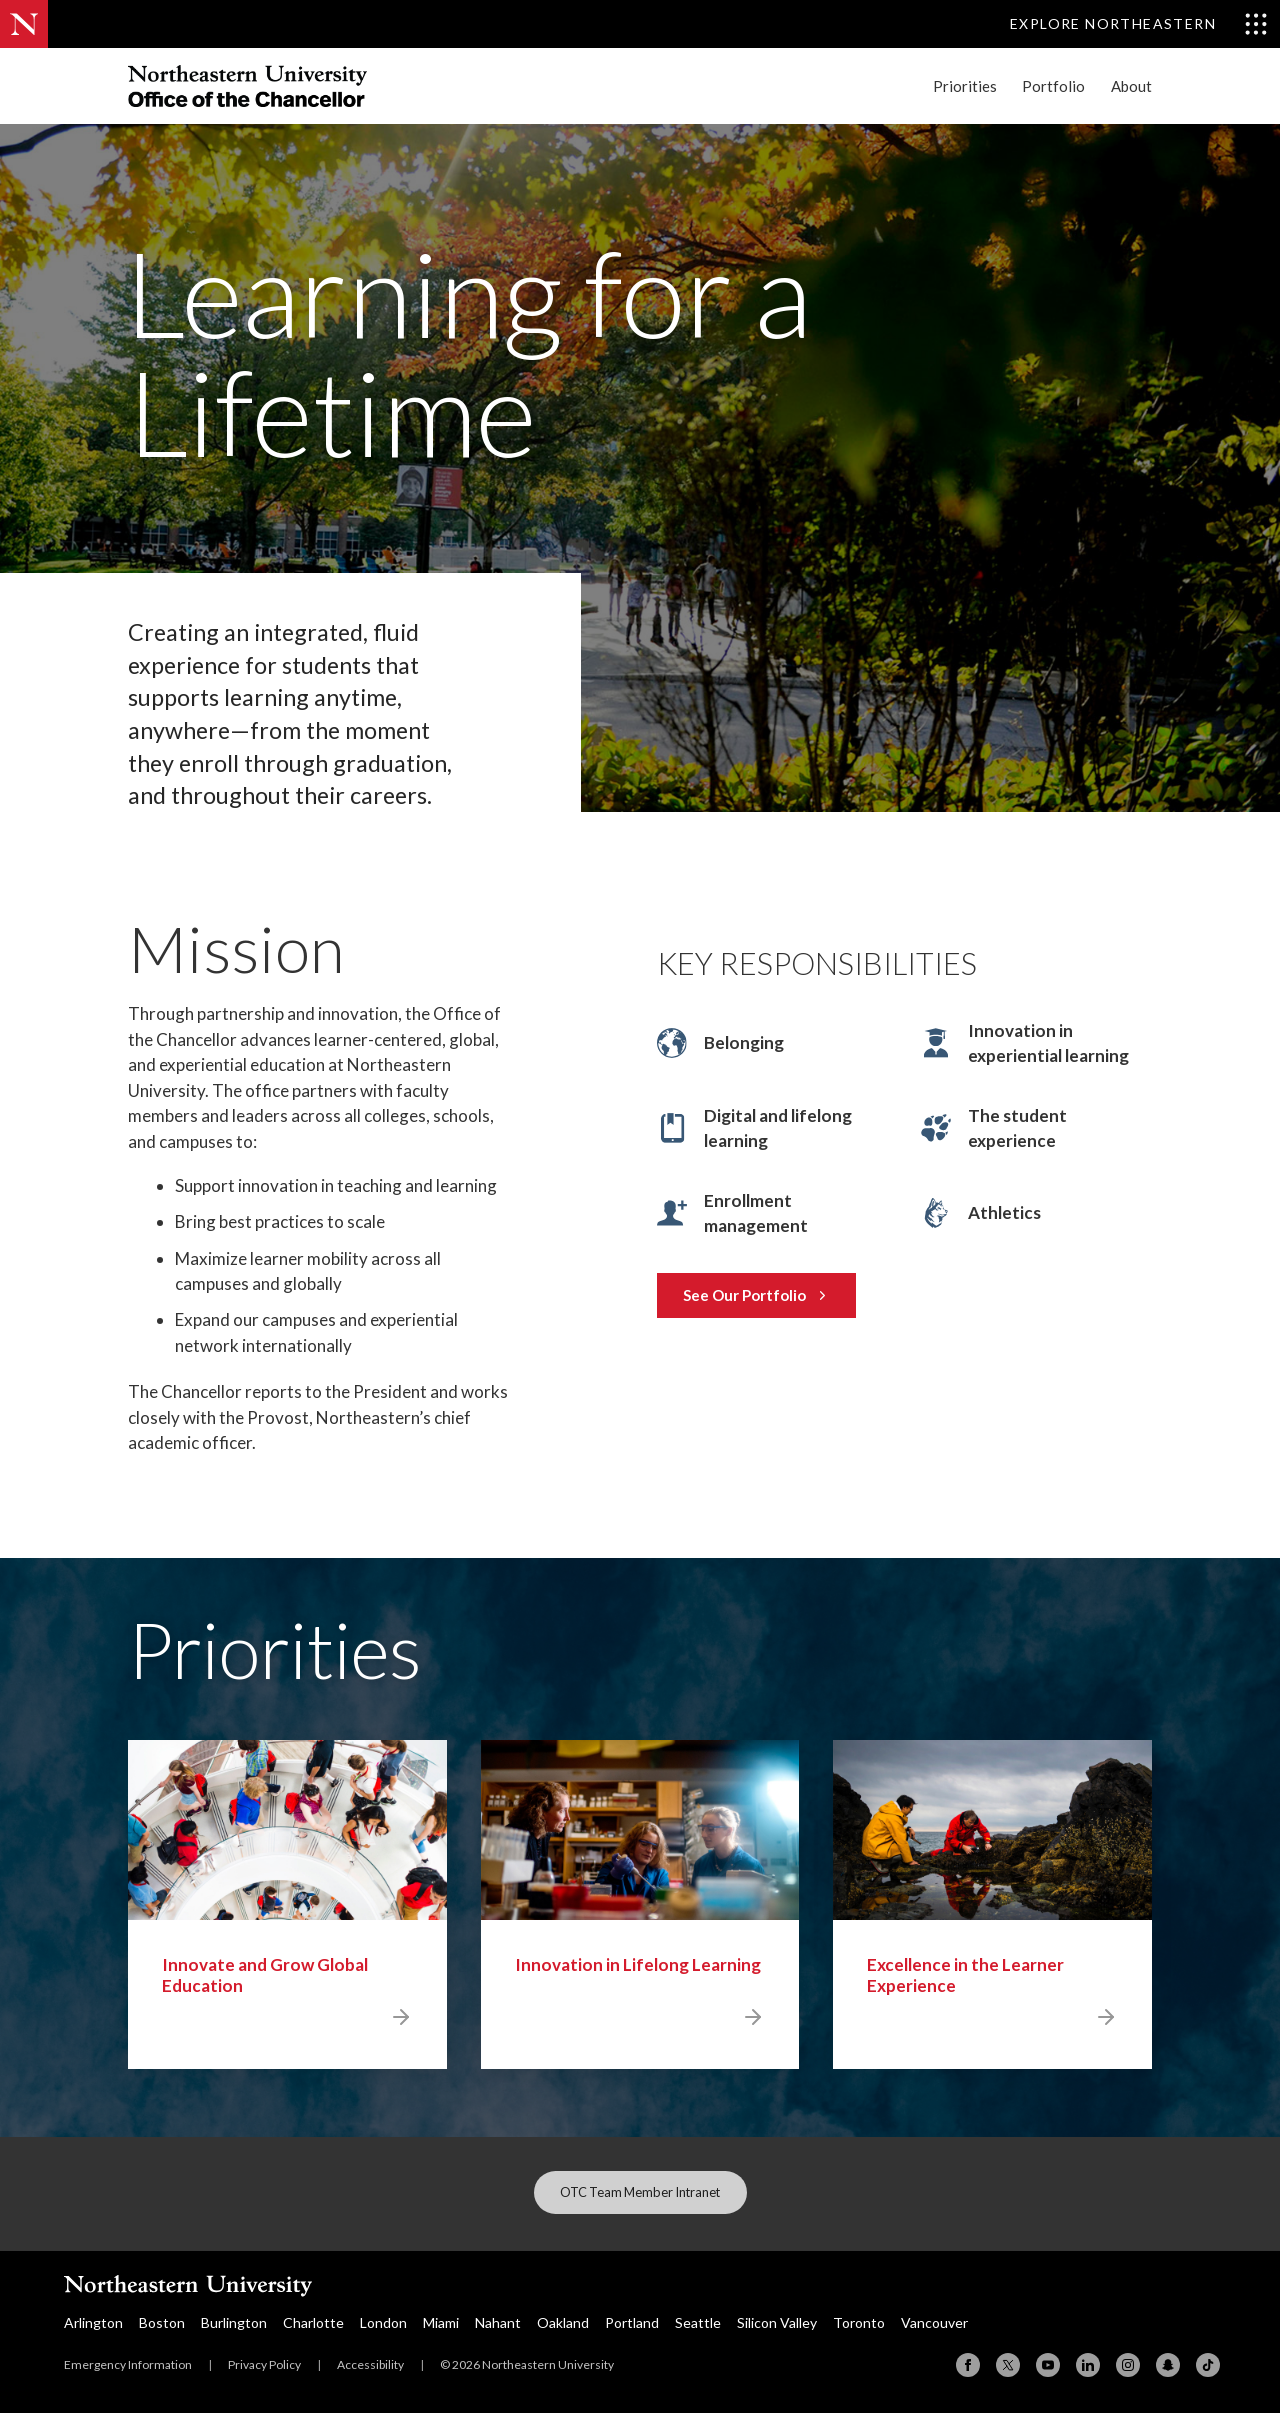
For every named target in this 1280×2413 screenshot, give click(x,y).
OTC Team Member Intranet (640, 2192)
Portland (632, 2322)
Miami (441, 2322)
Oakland (563, 2322)
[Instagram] (1128, 2365)
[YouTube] (1048, 2365)
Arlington (93, 2322)
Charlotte (313, 2322)
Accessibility (370, 2364)
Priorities (965, 86)
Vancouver (934, 2322)
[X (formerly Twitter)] (1008, 2365)
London (383, 2322)
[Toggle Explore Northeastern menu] (1139, 24)
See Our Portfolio (756, 1295)
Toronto (859, 2322)
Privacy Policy (264, 2364)
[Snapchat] (1168, 2365)
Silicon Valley (777, 2322)
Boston (162, 2322)
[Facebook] (968, 2365)
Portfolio (1053, 86)
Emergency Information (128, 2364)
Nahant (498, 2322)
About (1131, 86)
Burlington (234, 2322)
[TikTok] (1208, 2365)
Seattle (698, 2322)
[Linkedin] (1088, 2365)
